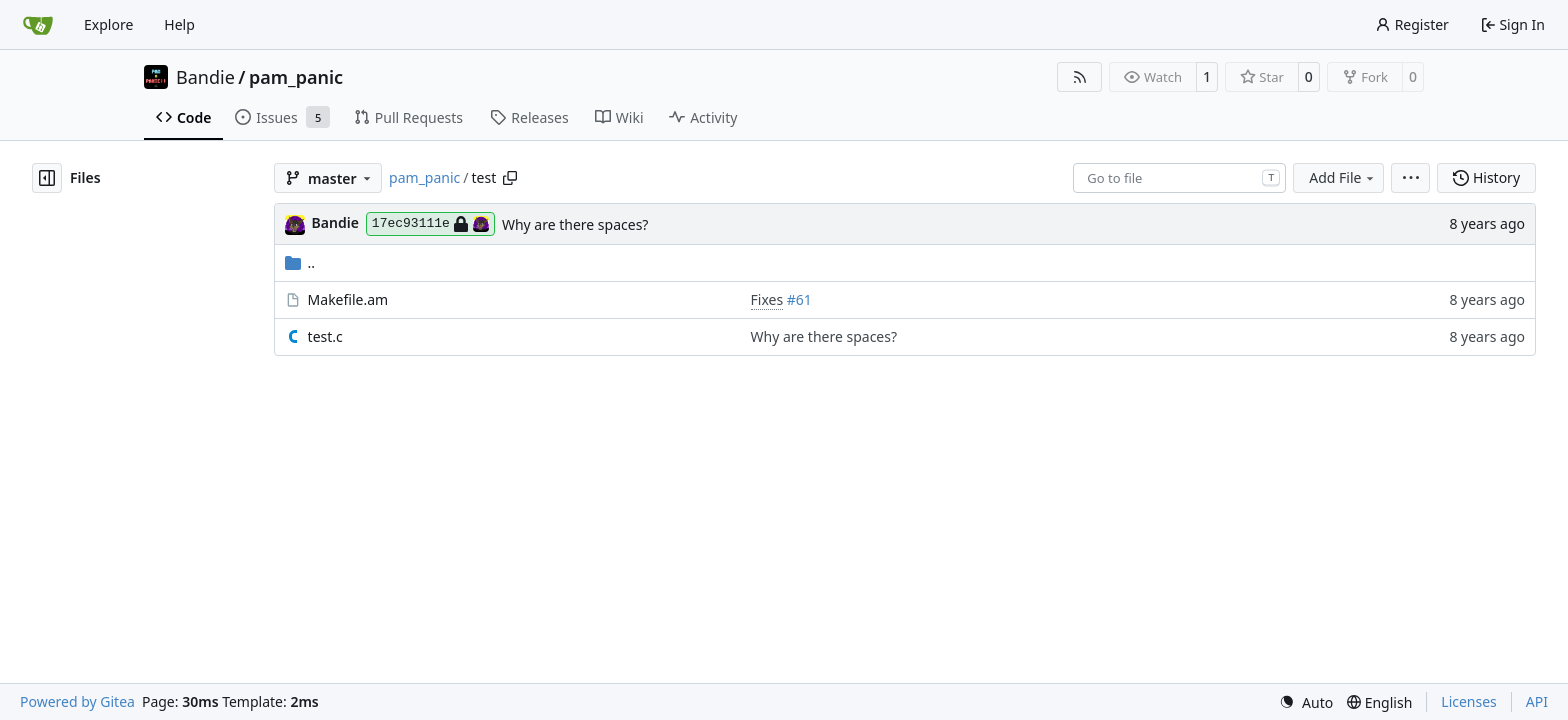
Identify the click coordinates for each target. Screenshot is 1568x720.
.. (300, 262)
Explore (108, 24)
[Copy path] (510, 178)
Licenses (1469, 701)
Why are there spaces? (575, 224)
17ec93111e (430, 224)
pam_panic (296, 77)
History (1486, 177)
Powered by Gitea (77, 701)
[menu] (1410, 178)
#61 (799, 299)
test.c (325, 336)
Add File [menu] (1343, 177)
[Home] (38, 25)
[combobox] (1179, 178)
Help (179, 24)
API (1537, 701)
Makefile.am (348, 299)
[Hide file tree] (47, 178)
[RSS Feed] (1080, 77)
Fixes (767, 299)
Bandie (205, 77)
